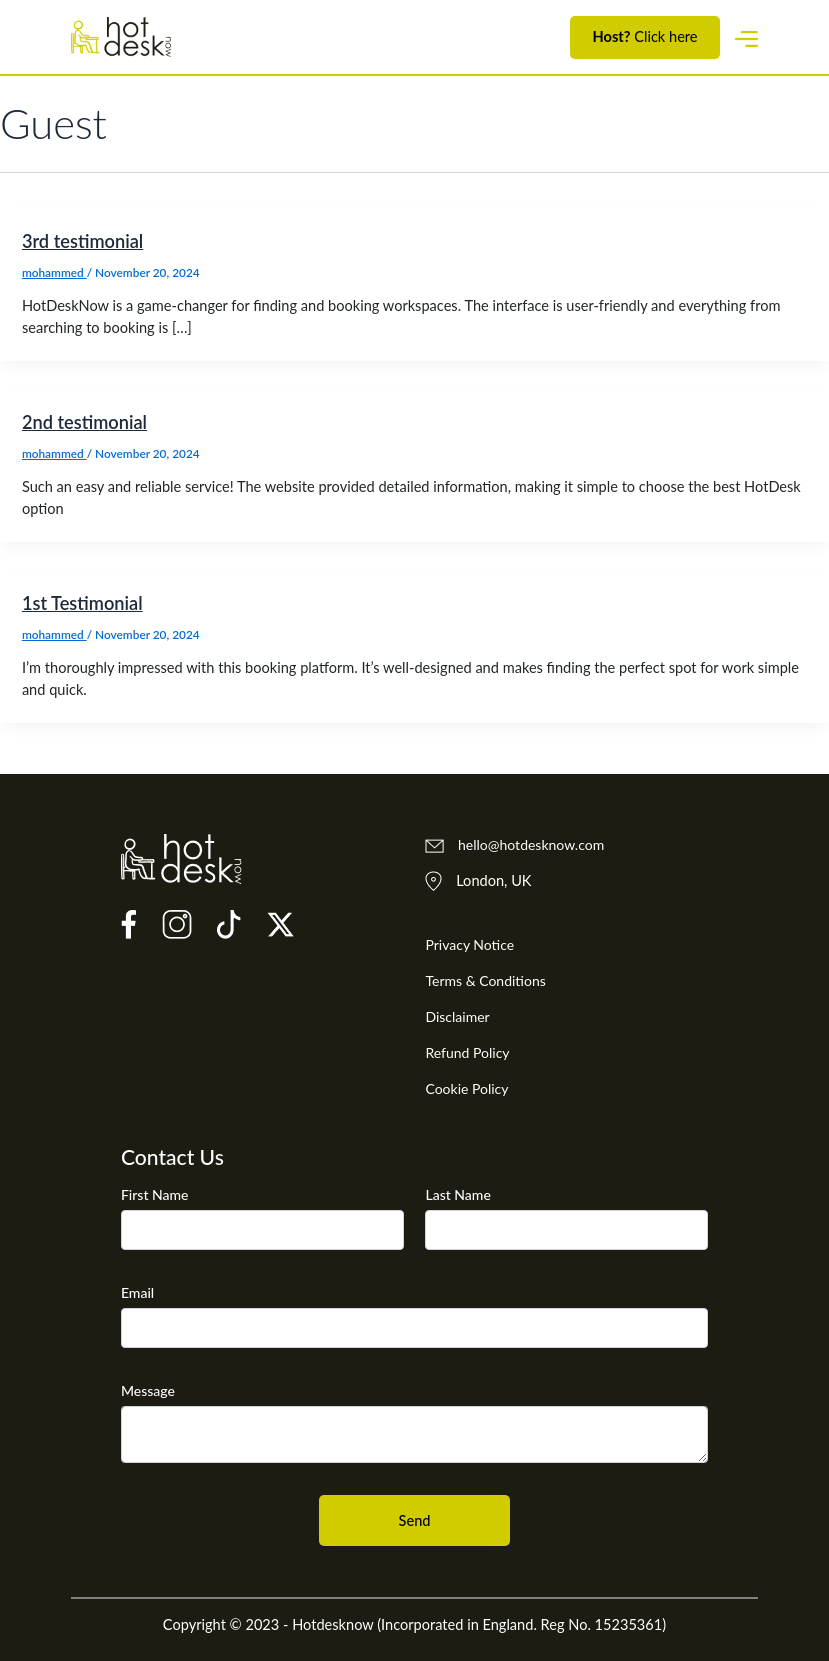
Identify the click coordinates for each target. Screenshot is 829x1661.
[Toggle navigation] (746, 36)
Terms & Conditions (485, 980)
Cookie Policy (466, 1088)
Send (415, 1520)
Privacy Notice (469, 944)
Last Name (457, 1194)
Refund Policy (467, 1052)
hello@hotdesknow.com (514, 844)
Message (148, 1390)
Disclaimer (457, 1016)
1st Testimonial (82, 603)
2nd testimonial (84, 422)
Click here (645, 37)
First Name (155, 1194)
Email (137, 1292)
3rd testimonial (82, 241)
